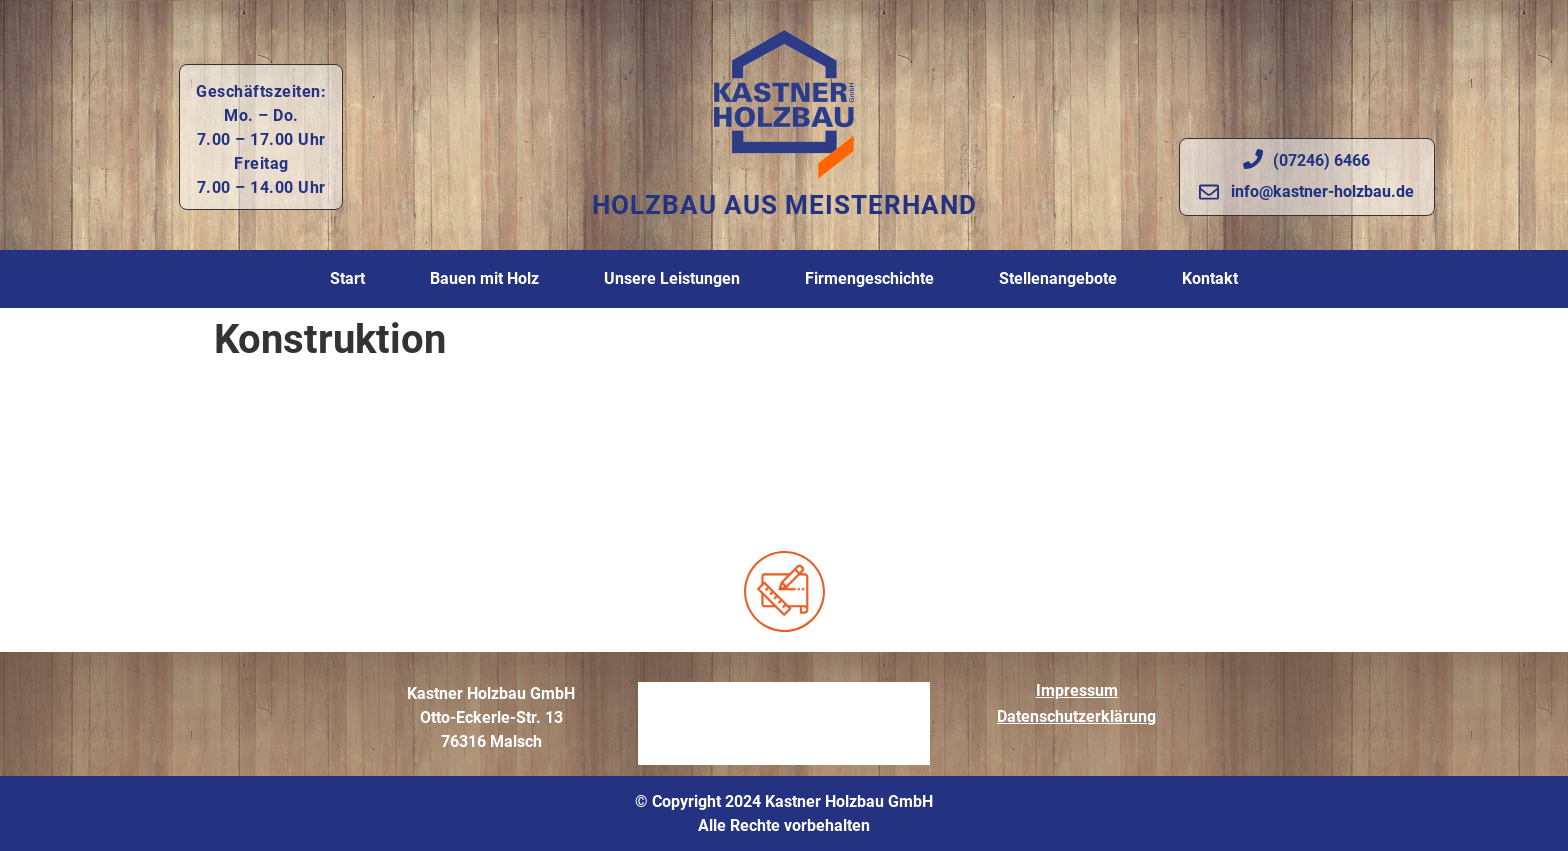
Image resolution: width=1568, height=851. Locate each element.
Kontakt (1210, 278)
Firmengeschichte (869, 278)
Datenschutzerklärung (1076, 716)
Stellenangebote (1058, 278)
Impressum (1077, 690)
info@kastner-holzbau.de (1322, 191)
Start (347, 278)
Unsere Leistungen (672, 278)
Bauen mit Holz (484, 278)
